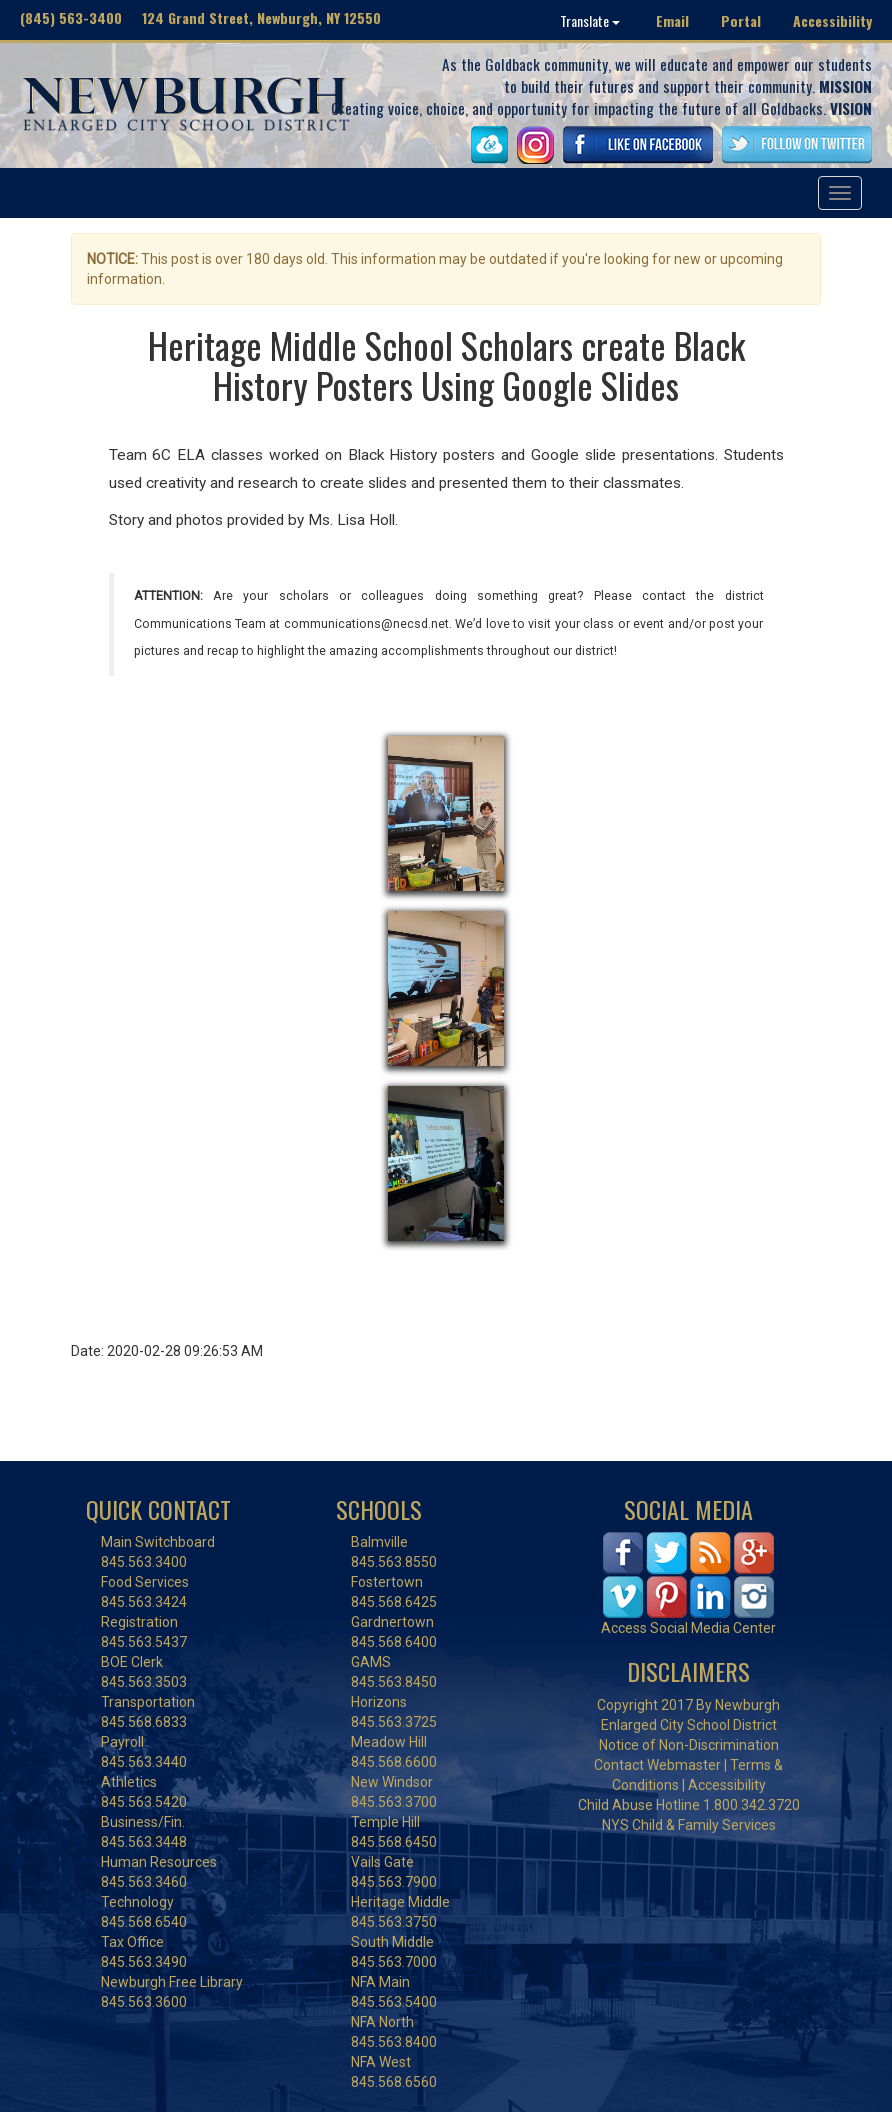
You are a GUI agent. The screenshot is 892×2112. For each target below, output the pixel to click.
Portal (741, 20)
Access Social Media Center (688, 1628)
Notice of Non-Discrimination (689, 1745)
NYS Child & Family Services (689, 1825)
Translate (590, 20)
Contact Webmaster (657, 1765)
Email (672, 20)
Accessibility (832, 20)
